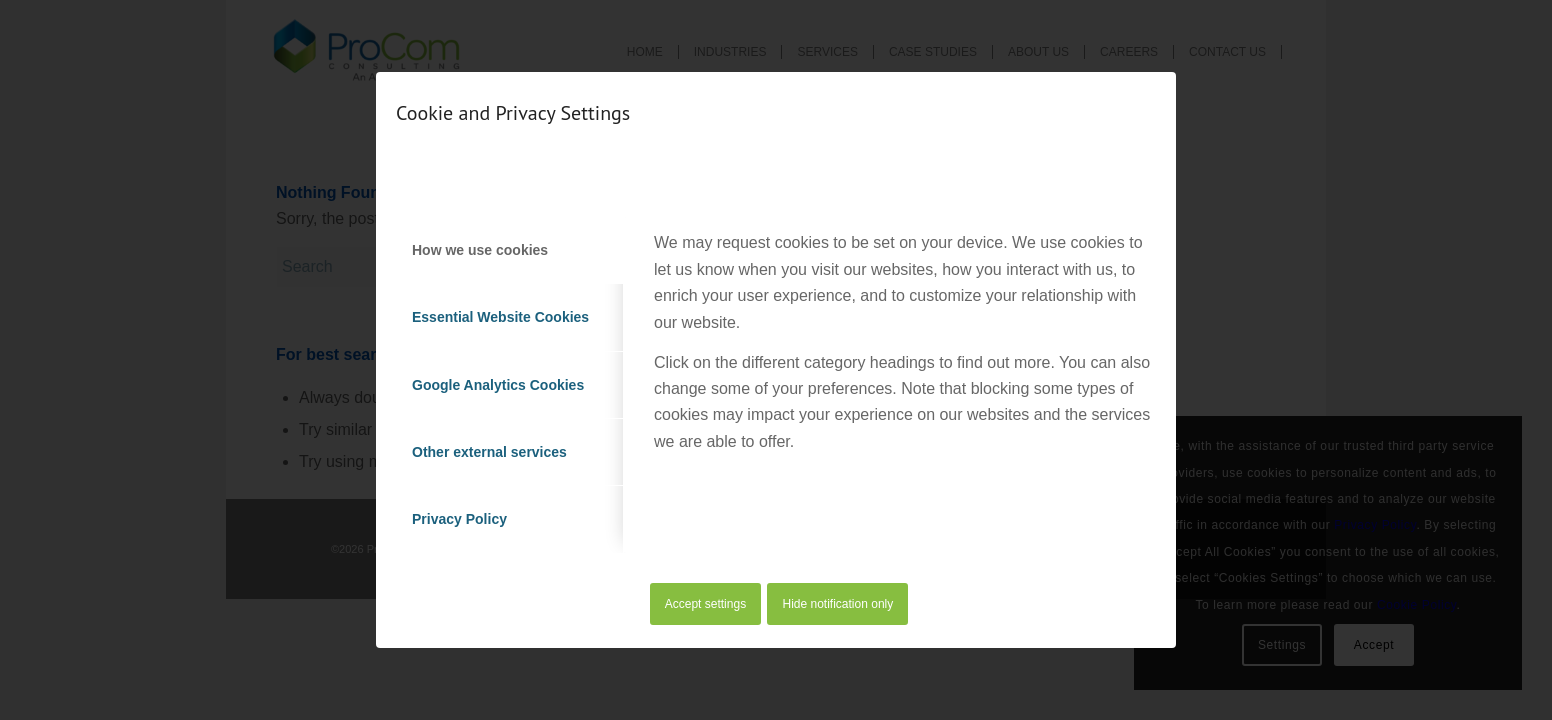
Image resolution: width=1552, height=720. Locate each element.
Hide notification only (838, 604)
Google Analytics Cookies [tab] (498, 385)
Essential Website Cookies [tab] (500, 317)
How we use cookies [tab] (480, 250)
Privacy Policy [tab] (459, 519)
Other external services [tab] (489, 452)
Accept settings (705, 604)
